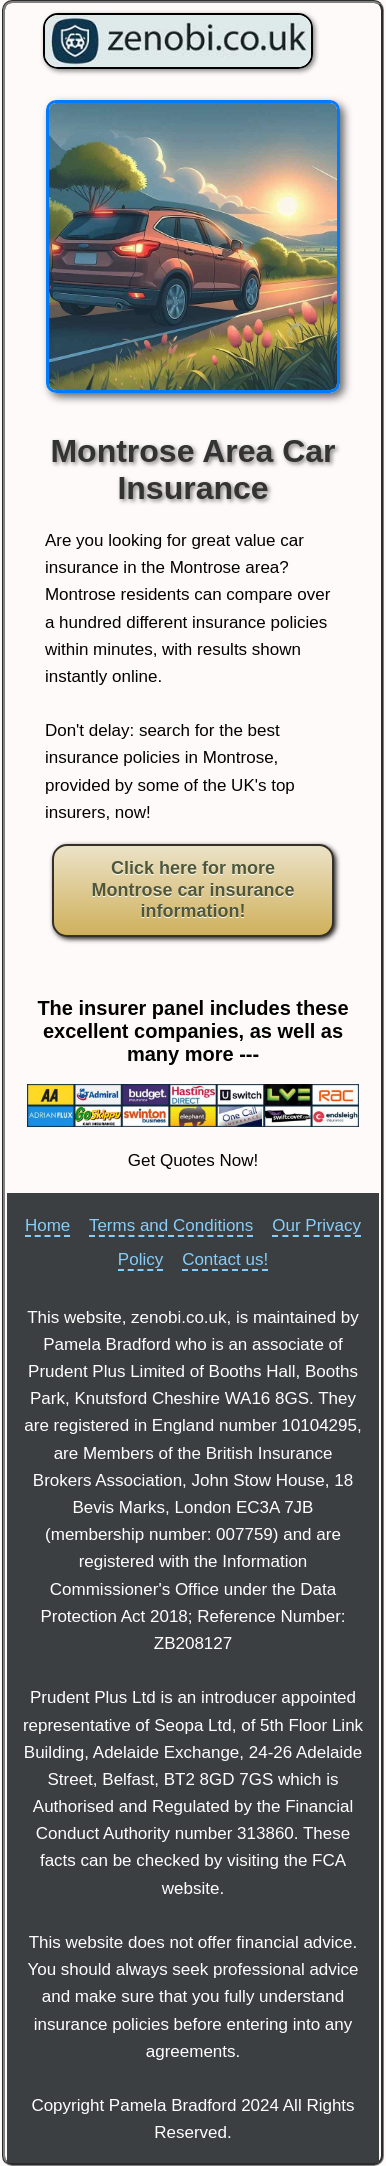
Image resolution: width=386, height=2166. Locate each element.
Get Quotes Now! (193, 1160)
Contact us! (225, 1259)
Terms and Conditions (171, 1225)
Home (47, 1225)
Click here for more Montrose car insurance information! (192, 889)
